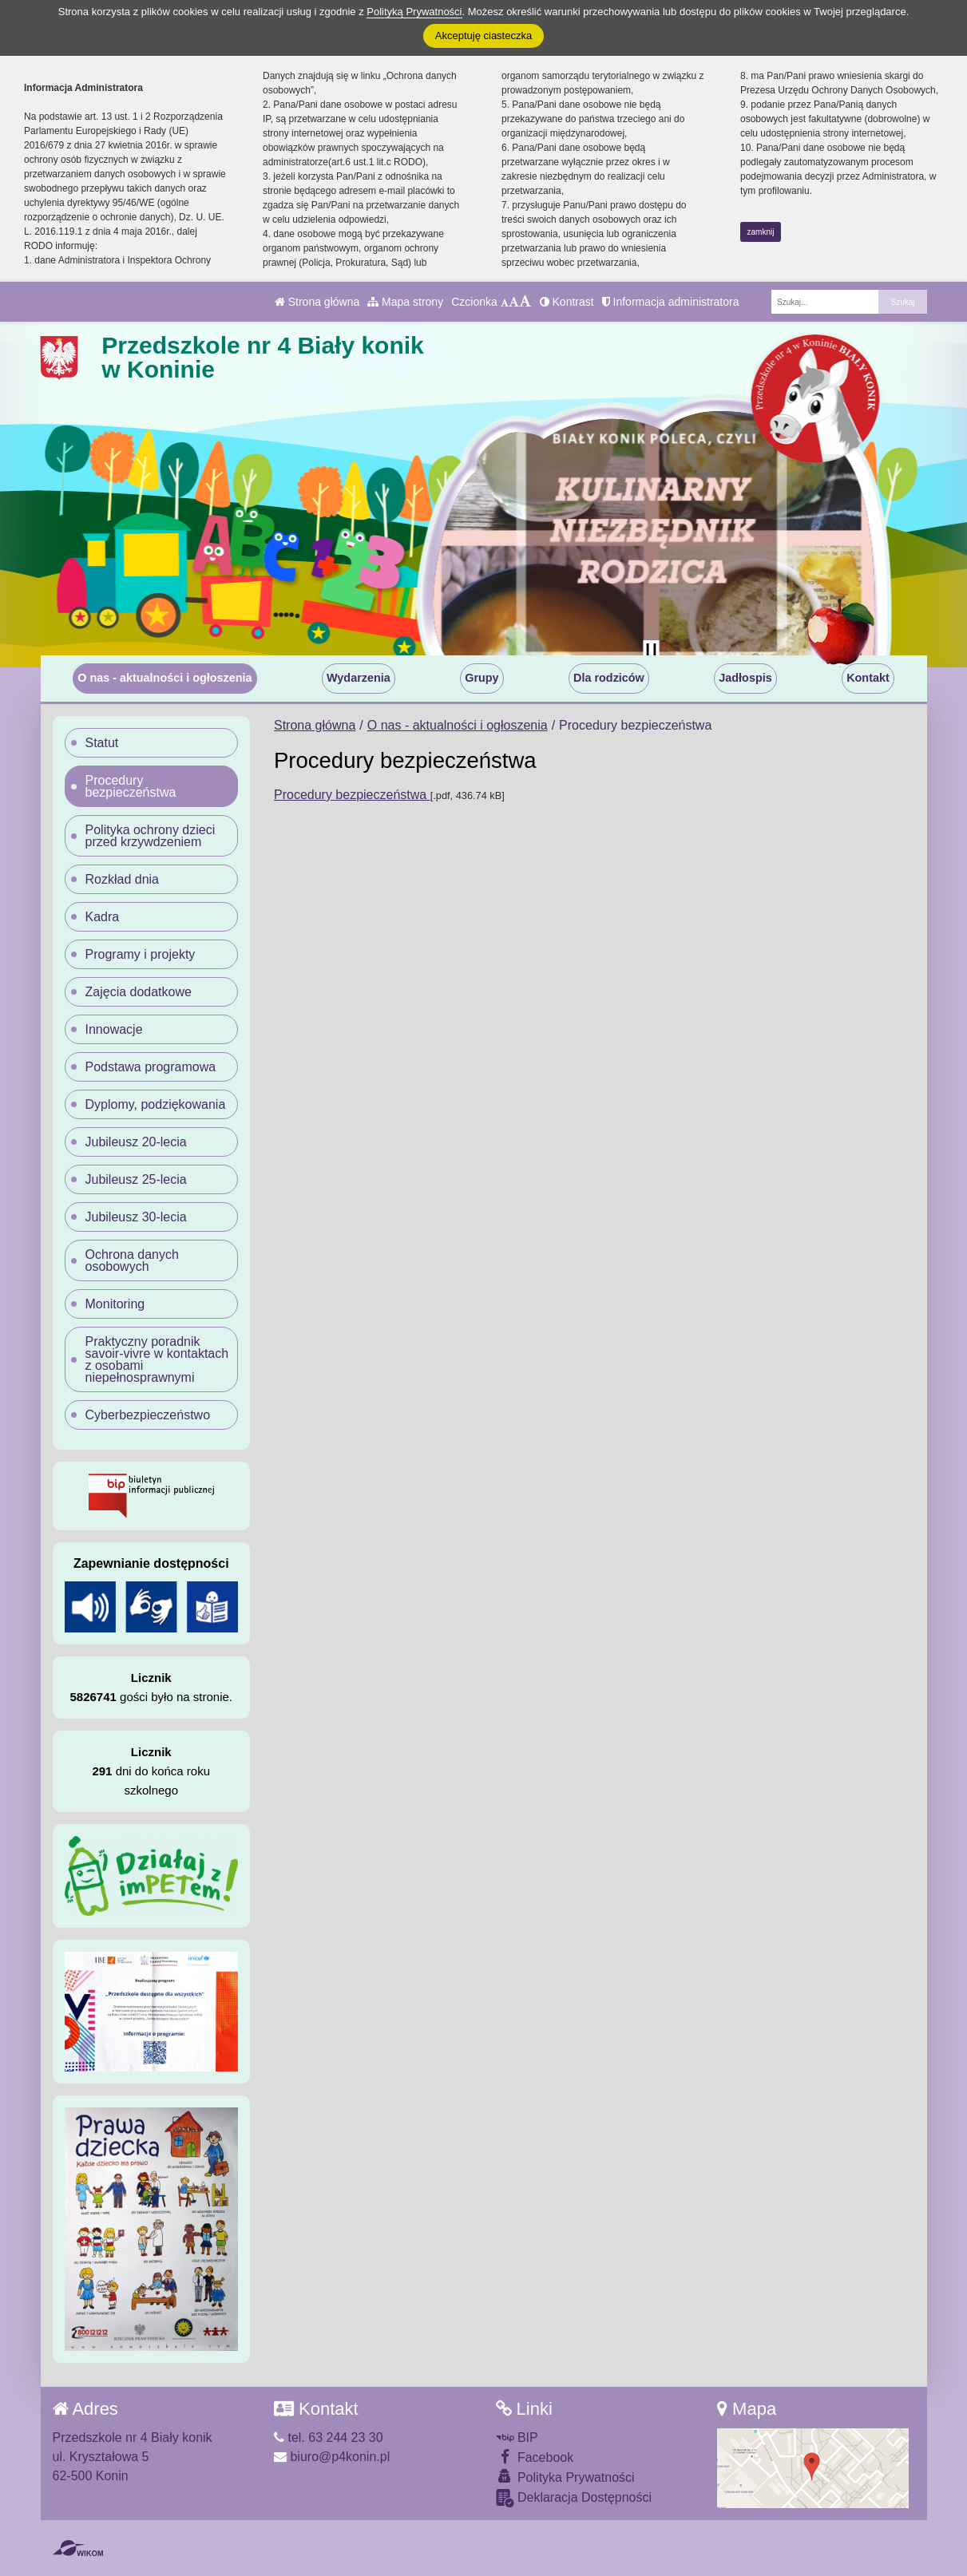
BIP (517, 2437)
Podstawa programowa (150, 1067)
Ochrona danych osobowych (132, 1260)
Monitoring (115, 1304)
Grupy (481, 677)
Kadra (102, 917)
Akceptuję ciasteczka (483, 36)
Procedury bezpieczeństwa (352, 794)
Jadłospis (745, 677)
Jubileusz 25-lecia (136, 1179)
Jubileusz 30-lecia (136, 1217)
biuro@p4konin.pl (332, 2456)
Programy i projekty (140, 954)
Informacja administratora (670, 301)
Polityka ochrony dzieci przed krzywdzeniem (150, 836)
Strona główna (317, 301)
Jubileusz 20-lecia (136, 1142)
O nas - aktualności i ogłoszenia (164, 677)
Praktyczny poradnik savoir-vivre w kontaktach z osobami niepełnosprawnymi (157, 1359)
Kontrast (567, 301)
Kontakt (868, 677)
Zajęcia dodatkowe (138, 992)
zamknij (761, 232)
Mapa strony (405, 301)
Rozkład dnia (122, 879)
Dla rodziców (608, 677)
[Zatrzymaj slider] (651, 651)
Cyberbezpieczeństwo (148, 1415)
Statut (102, 743)
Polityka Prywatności (565, 2476)
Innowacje (114, 1029)
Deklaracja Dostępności (574, 2498)
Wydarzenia (358, 677)
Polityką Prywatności (414, 12)
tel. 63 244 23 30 (328, 2437)
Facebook (535, 2456)
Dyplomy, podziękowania (155, 1104)
